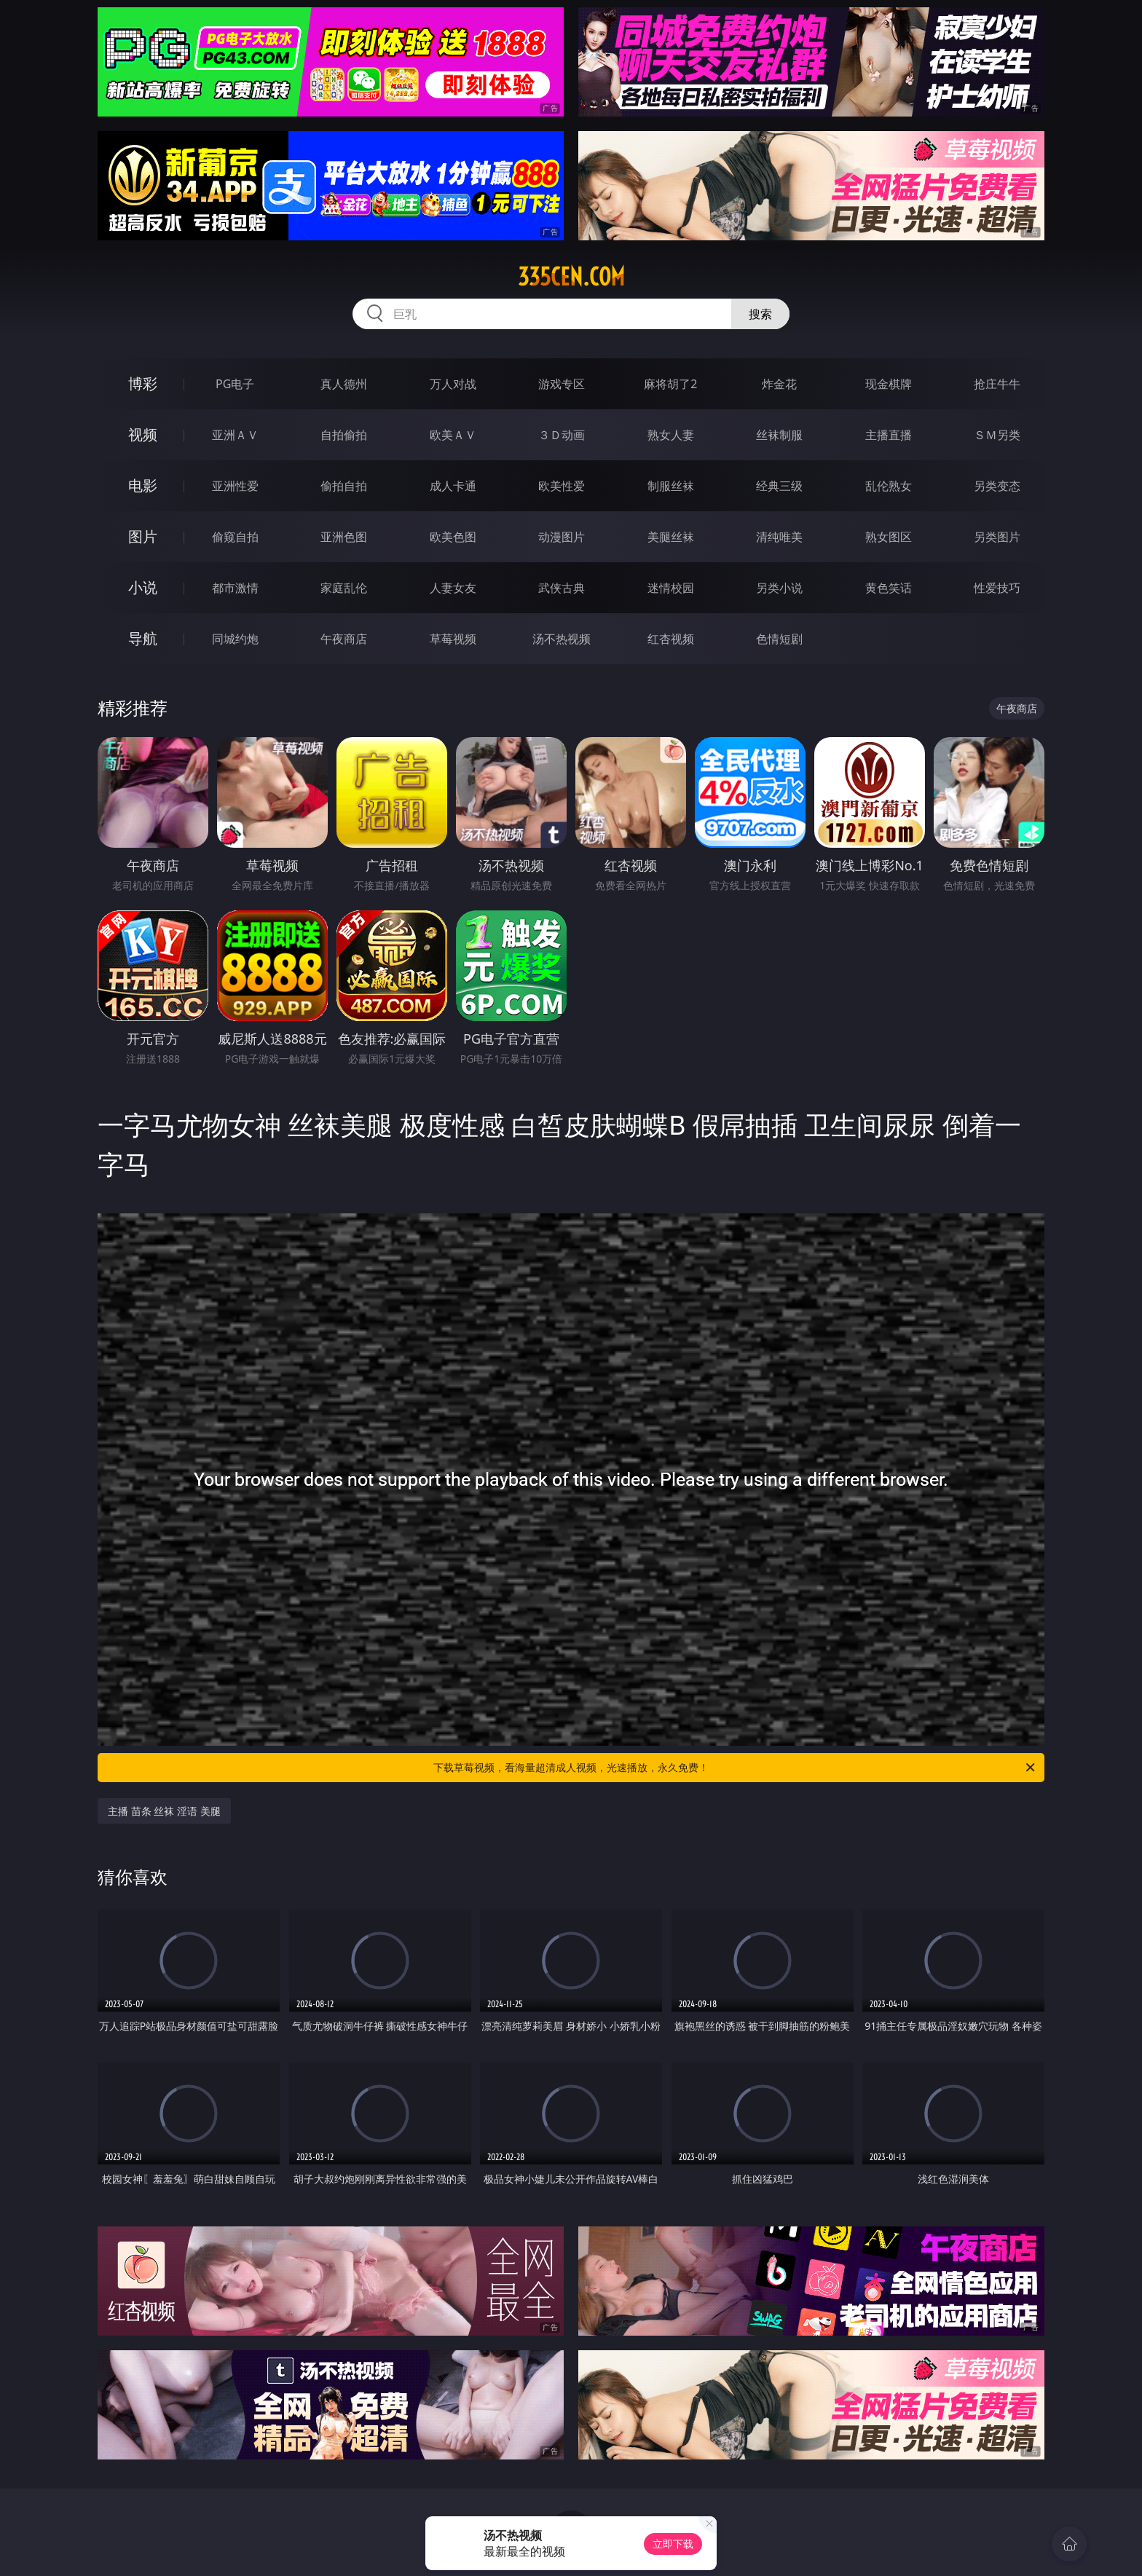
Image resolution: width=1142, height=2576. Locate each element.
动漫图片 (561, 537)
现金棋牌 (888, 384)
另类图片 (997, 537)
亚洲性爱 (235, 486)
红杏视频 (670, 639)
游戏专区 (561, 384)
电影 (142, 485)
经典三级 (779, 486)
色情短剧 (779, 639)
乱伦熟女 (888, 486)
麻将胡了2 (670, 384)
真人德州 (343, 384)
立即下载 (673, 2544)
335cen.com (571, 276)
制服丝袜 (670, 486)
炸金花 (779, 384)
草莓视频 (453, 639)
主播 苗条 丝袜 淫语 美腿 (164, 1811)
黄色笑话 (888, 588)
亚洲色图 (343, 537)
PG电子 (235, 384)
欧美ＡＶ (453, 435)
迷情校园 (670, 588)
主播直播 (888, 435)
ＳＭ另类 (997, 435)
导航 (142, 638)
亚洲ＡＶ (235, 435)
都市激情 (235, 588)
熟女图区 (888, 537)
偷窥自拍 (235, 537)
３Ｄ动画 (561, 435)
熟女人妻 (670, 435)
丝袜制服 (779, 435)
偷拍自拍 (343, 486)
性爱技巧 (997, 588)
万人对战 (453, 384)
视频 (142, 434)
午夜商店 (343, 639)
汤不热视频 (561, 639)
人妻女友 (453, 588)
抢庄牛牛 (997, 384)
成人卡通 (453, 486)
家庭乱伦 (343, 588)
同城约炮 (235, 639)
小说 (142, 587)
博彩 (142, 383)
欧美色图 (453, 537)
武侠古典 (561, 588)
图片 (142, 536)
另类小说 (779, 588)
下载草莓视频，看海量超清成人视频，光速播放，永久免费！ (735, 1767)
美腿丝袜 (670, 537)
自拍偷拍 (343, 435)
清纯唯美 (779, 537)
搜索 (760, 314)
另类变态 (997, 486)
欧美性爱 (561, 486)
